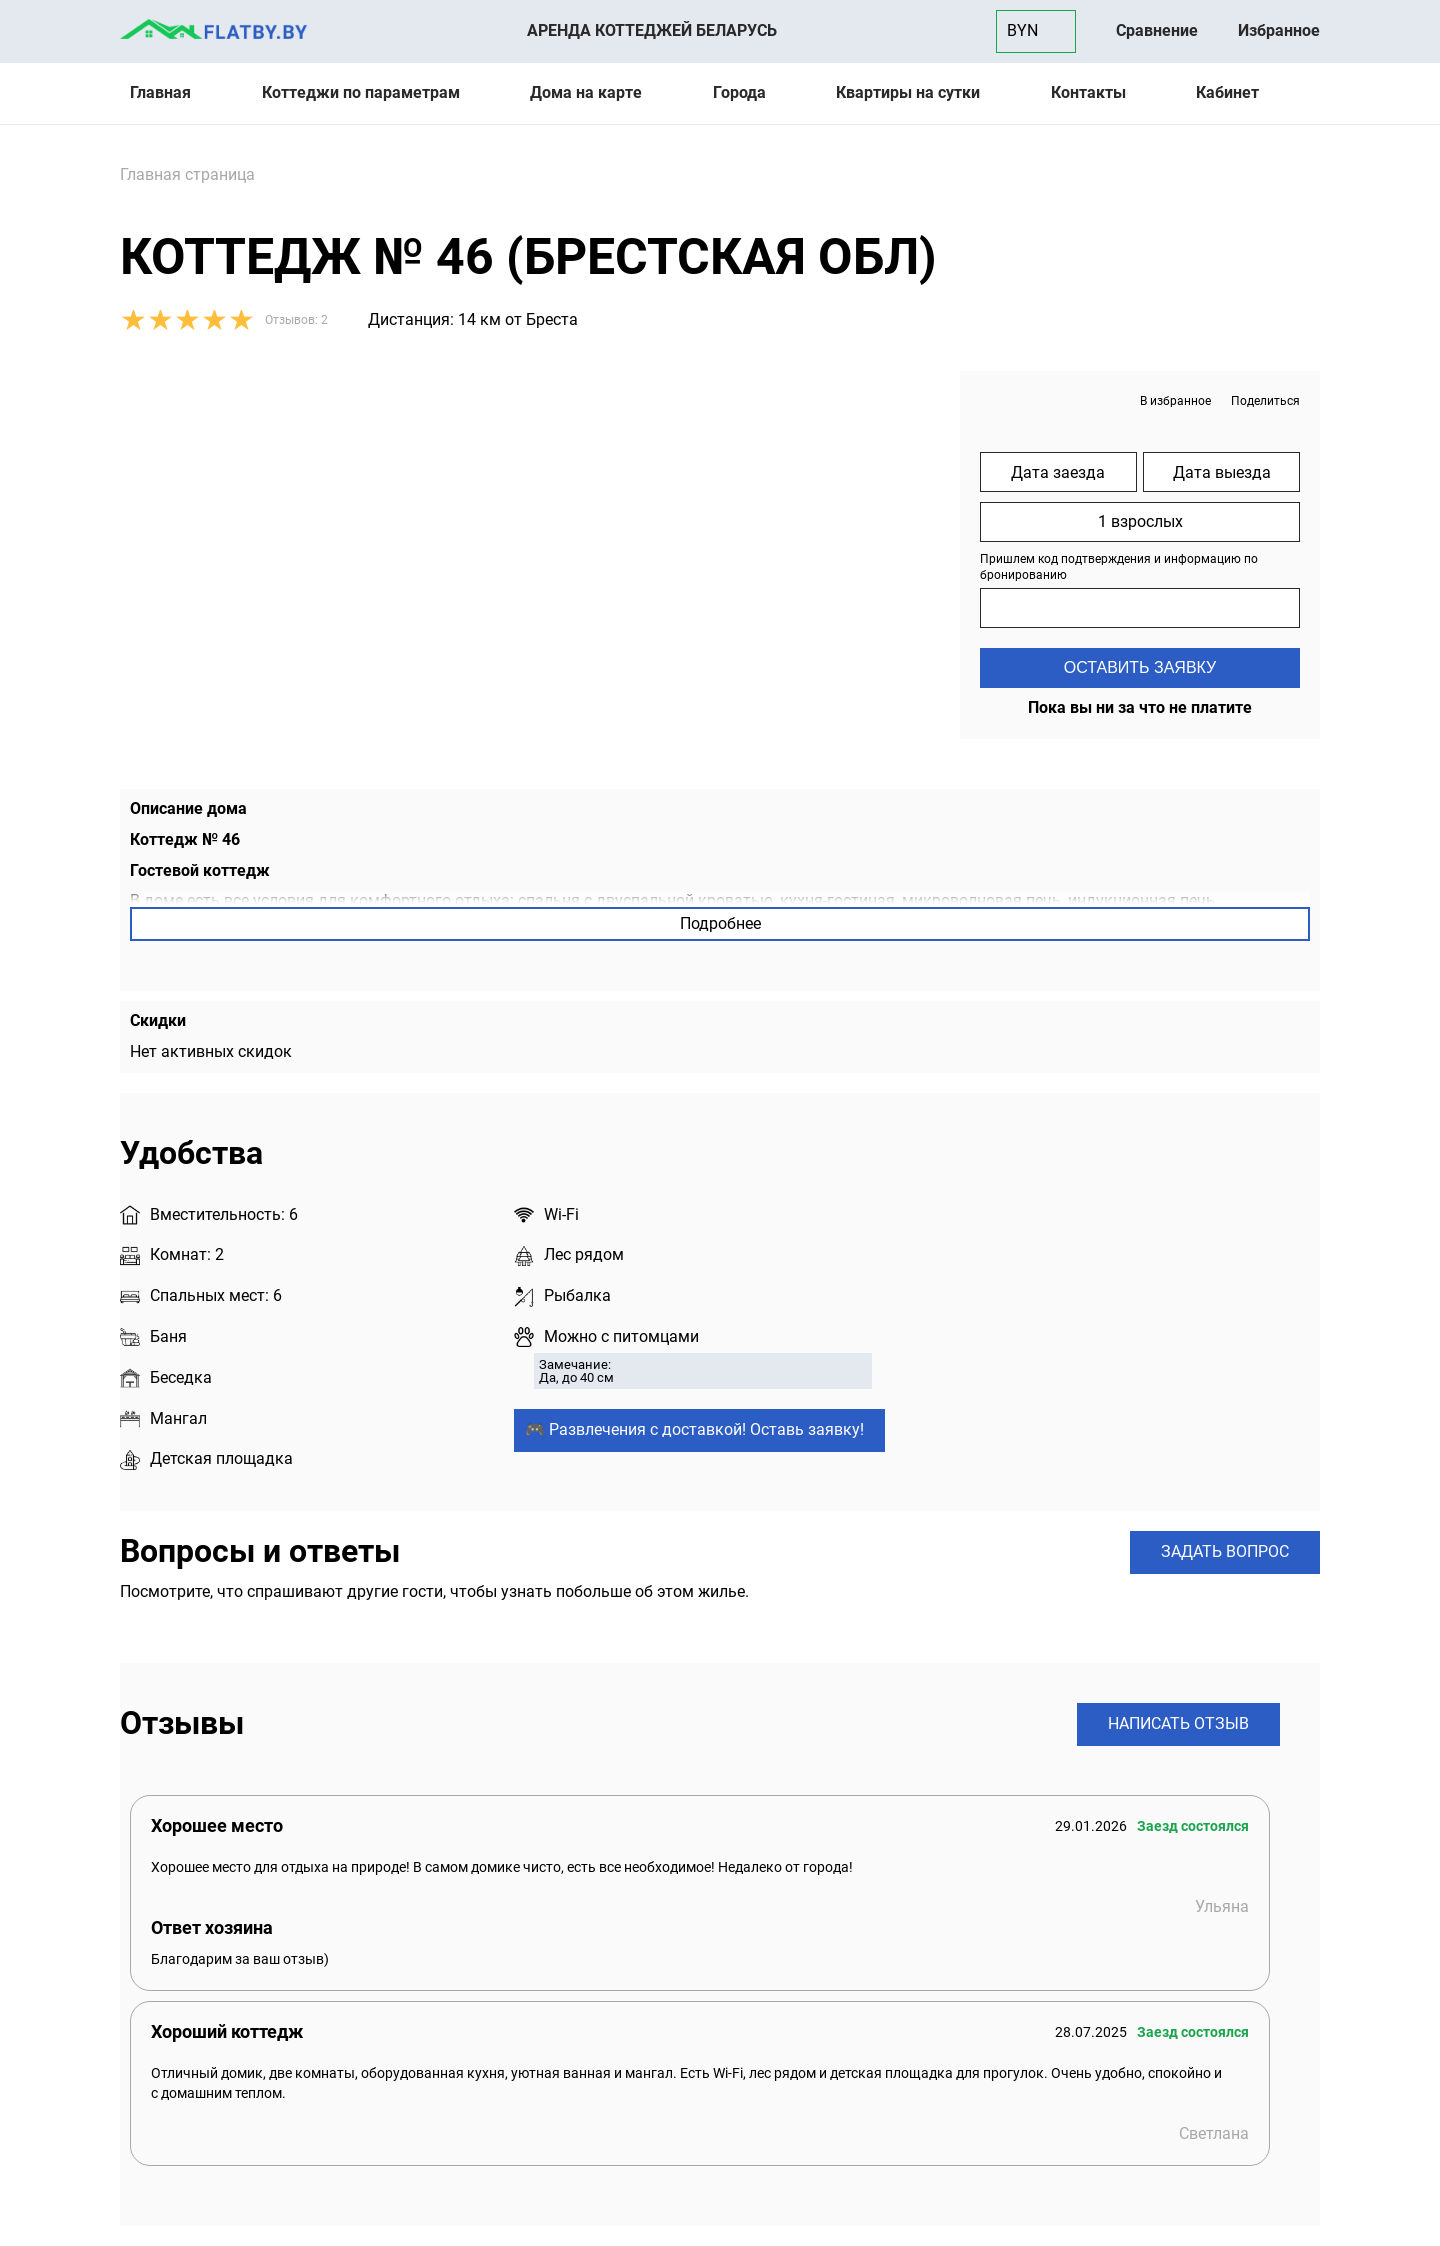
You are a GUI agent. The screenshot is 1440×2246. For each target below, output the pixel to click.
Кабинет (1227, 92)
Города (739, 92)
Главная (160, 92)
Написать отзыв (1178, 1723)
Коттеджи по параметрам (361, 92)
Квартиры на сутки (908, 92)
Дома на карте (586, 92)
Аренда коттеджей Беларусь (652, 30)
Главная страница (187, 174)
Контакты (1088, 92)
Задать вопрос (1225, 1551)
